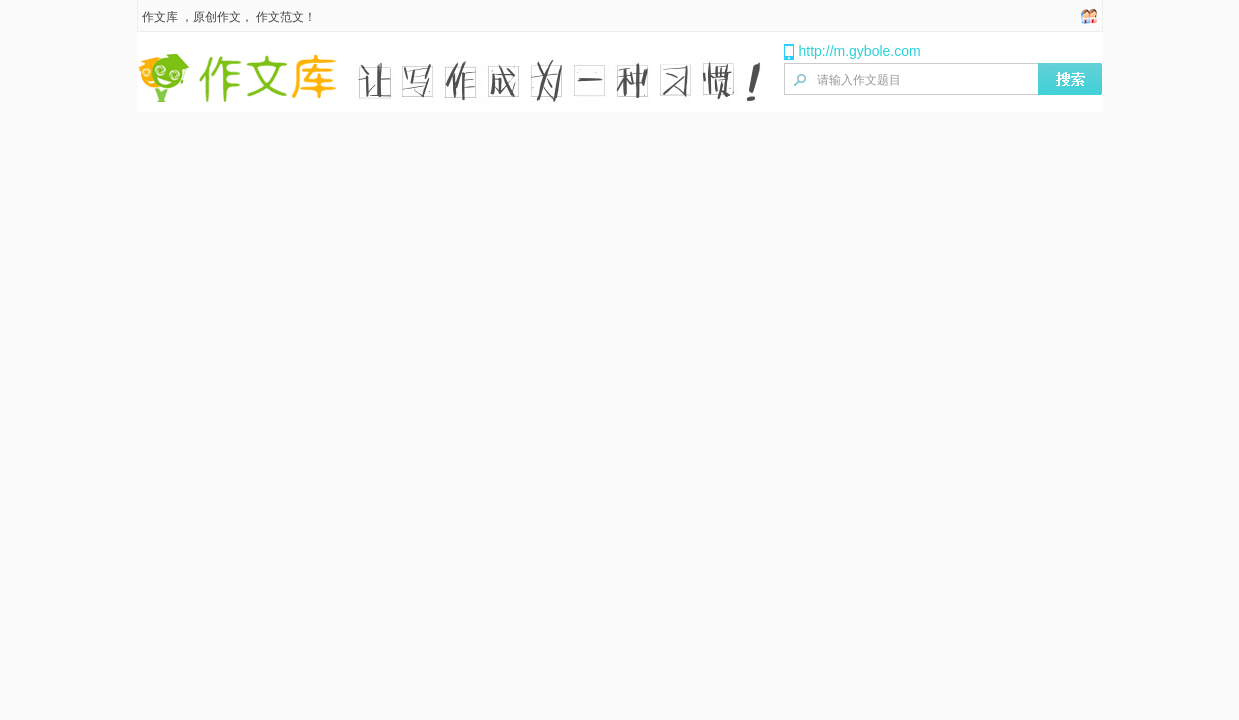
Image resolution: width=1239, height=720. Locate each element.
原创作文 (217, 17)
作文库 (160, 17)
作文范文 (280, 17)
